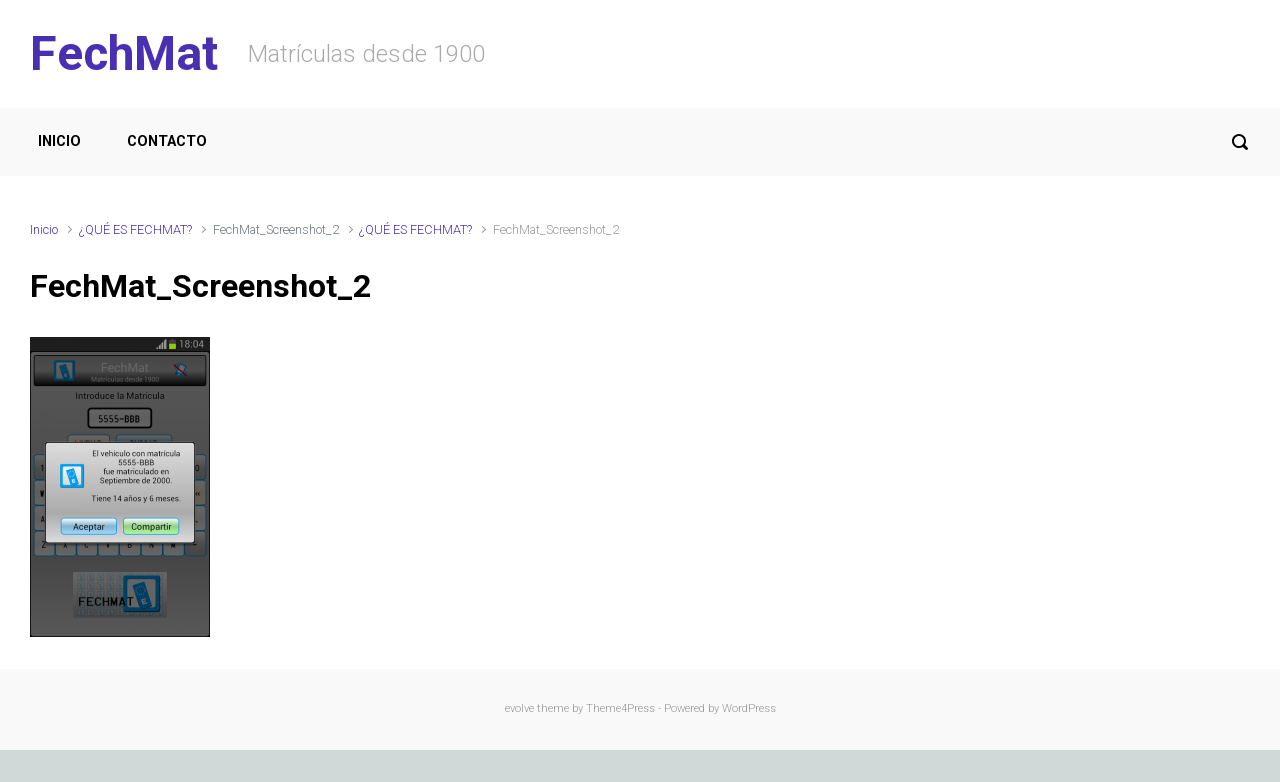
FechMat (124, 53)
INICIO (59, 141)
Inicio (44, 229)
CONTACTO (167, 141)
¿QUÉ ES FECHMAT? (135, 229)
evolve (519, 708)
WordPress (749, 708)
